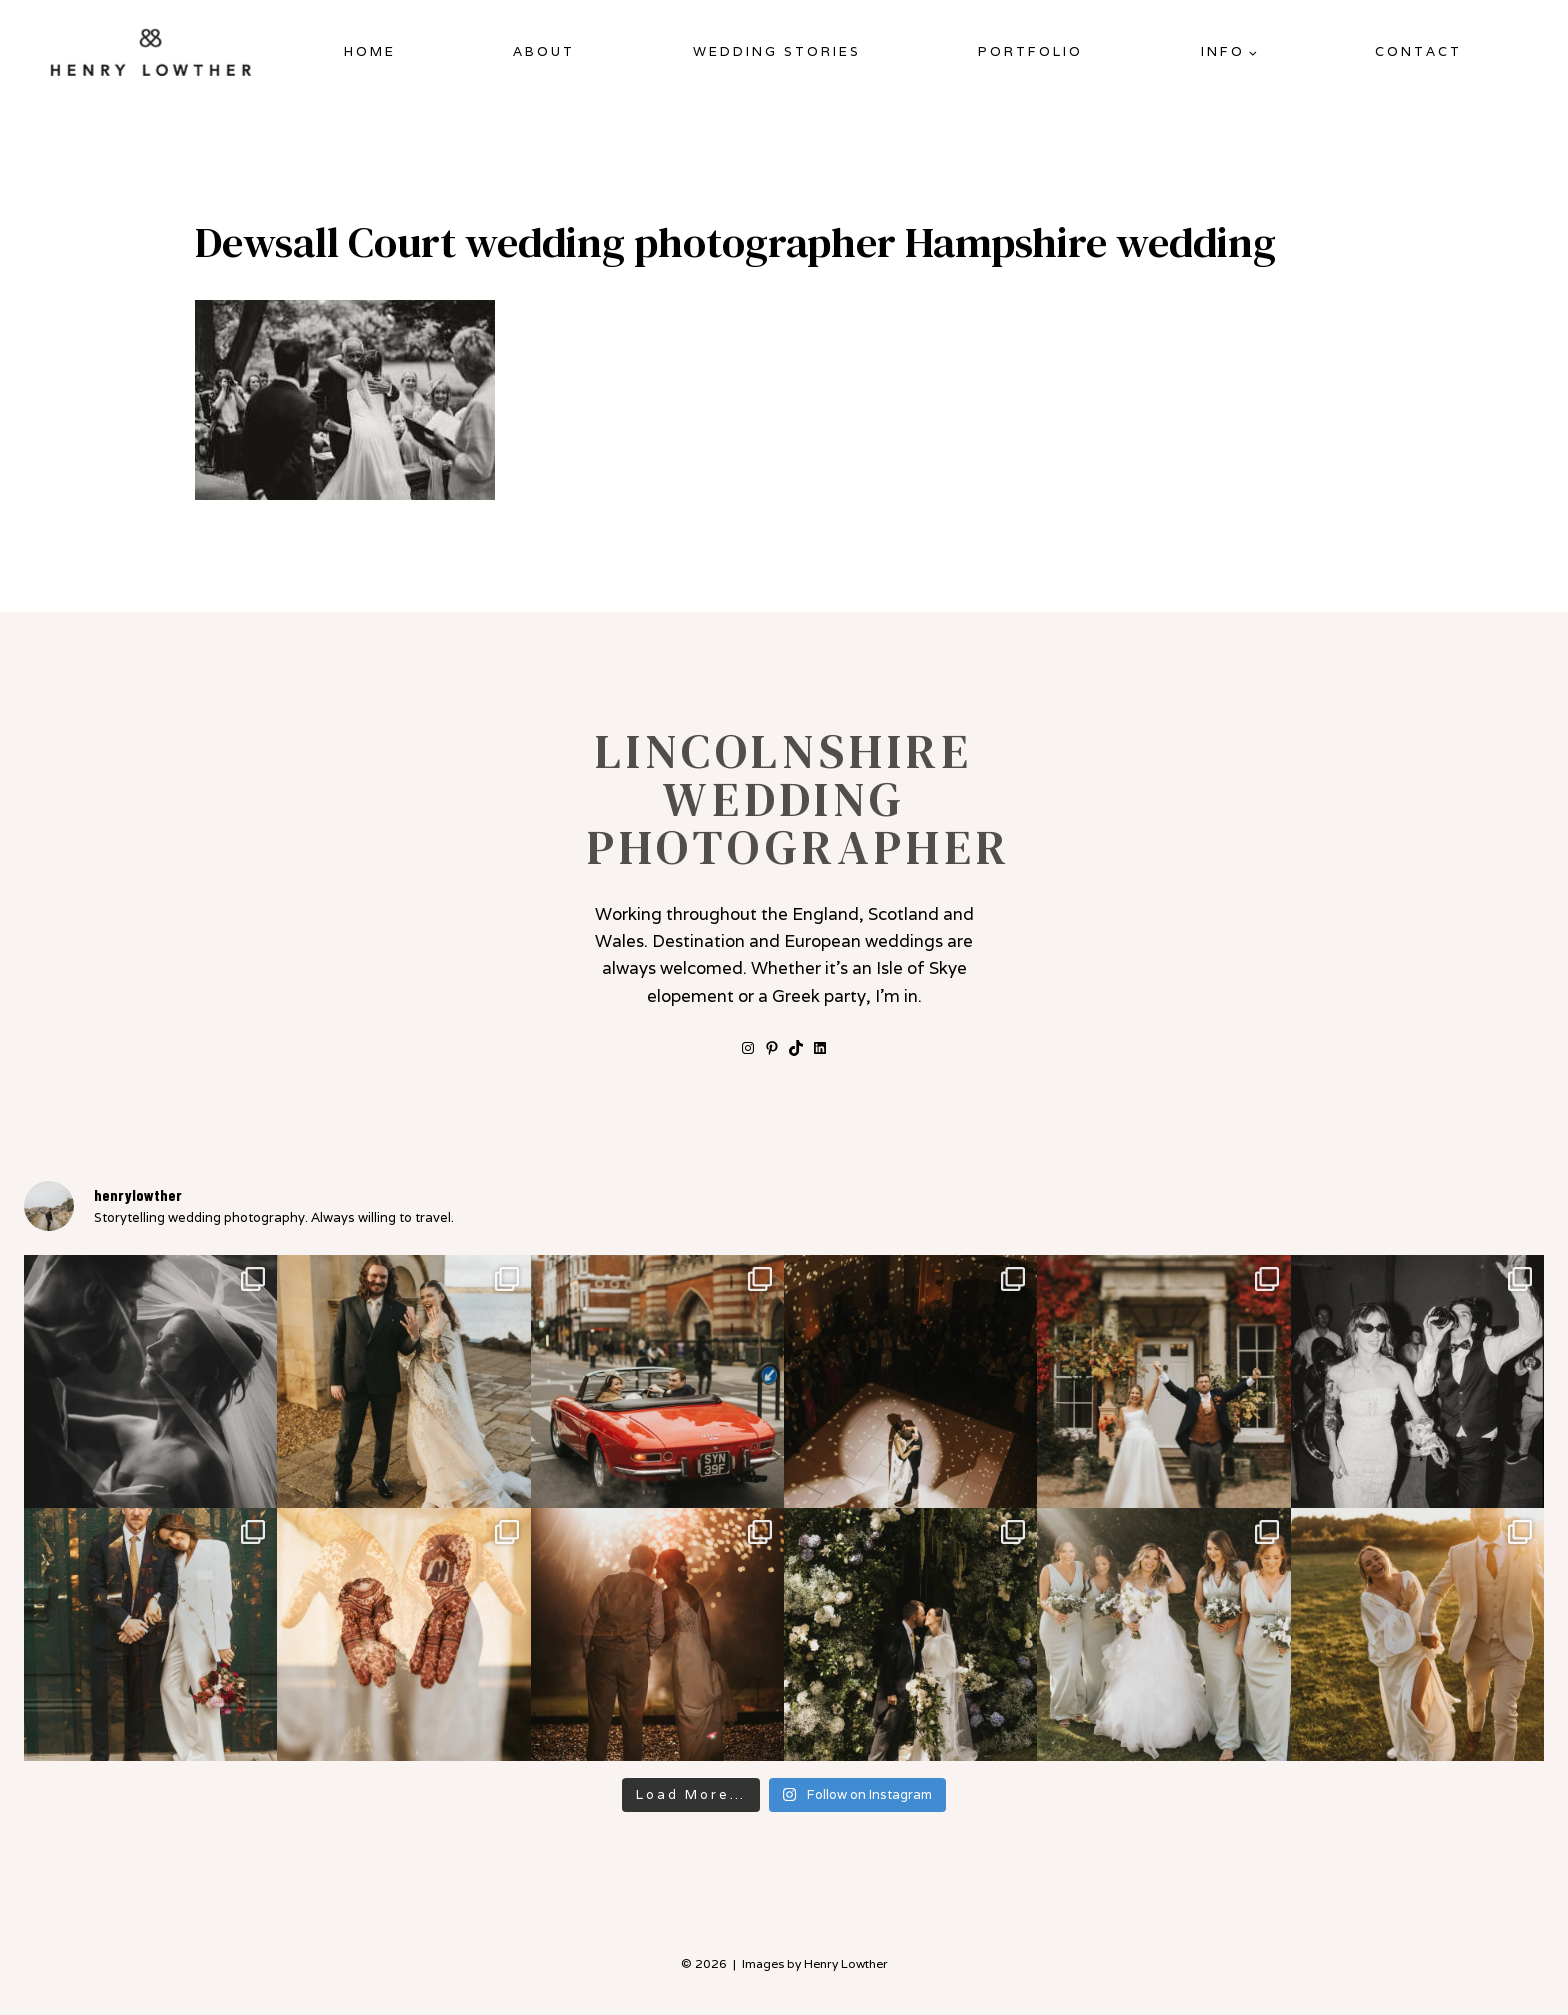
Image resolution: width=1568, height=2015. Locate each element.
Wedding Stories (777, 51)
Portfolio (1030, 51)
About (544, 51)
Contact (1418, 51)
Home (370, 51)
